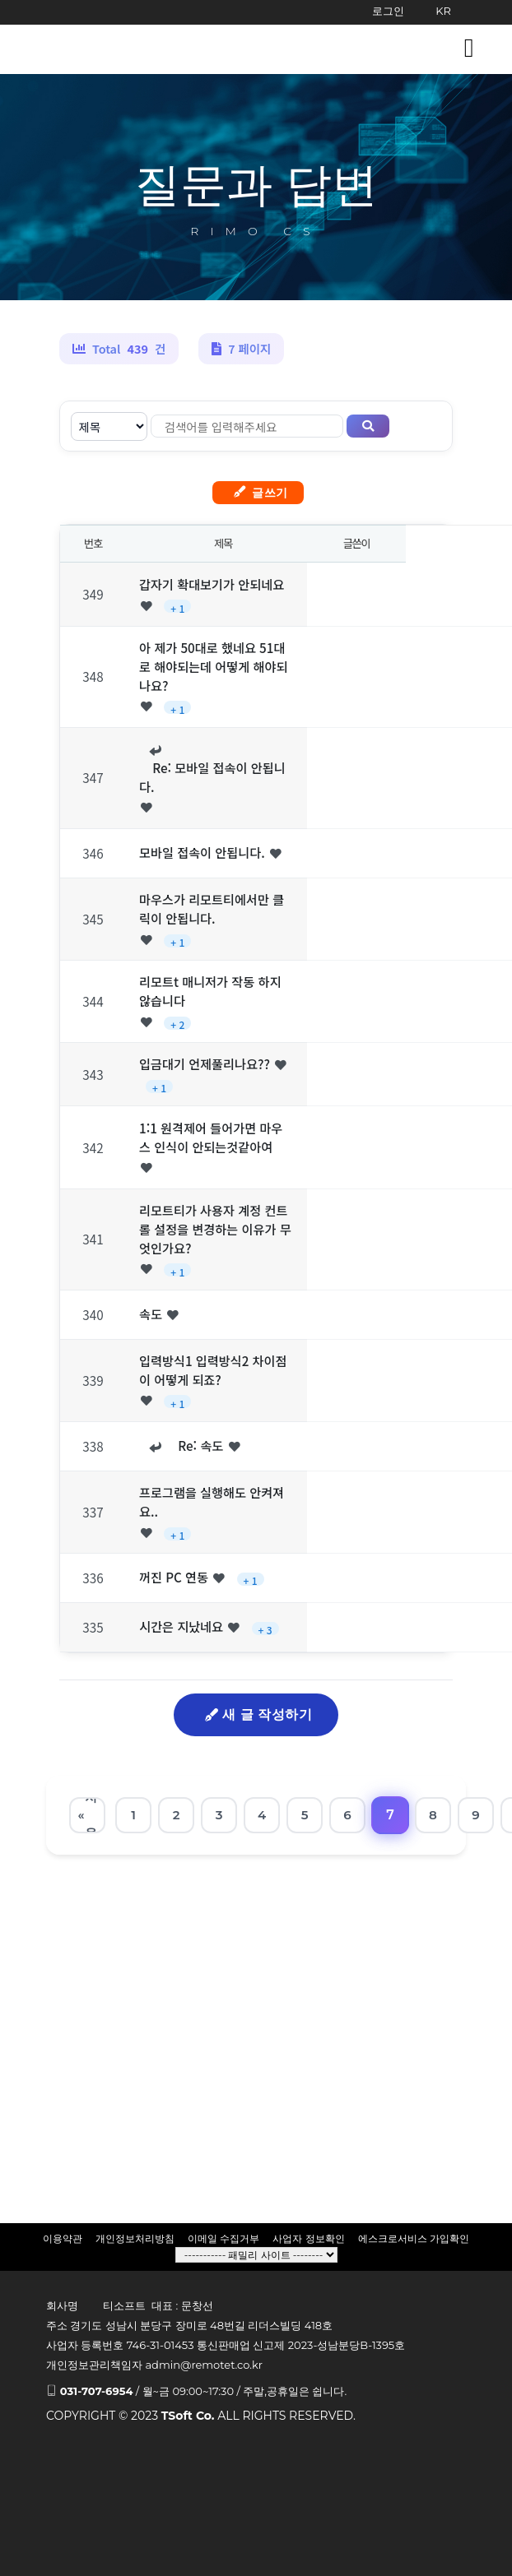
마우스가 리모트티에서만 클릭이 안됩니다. (211, 908)
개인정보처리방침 (135, 2238)
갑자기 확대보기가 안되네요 (211, 584)
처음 (91, 1815)
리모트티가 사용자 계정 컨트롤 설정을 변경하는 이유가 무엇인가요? (215, 1229)
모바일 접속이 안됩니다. (202, 852)
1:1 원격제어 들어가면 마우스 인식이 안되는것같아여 (210, 1137)
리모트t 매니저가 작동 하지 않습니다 (210, 990)
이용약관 (62, 2238)
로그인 (388, 10)
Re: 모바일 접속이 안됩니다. (212, 776)
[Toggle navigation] (469, 48)
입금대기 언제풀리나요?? (204, 1063)
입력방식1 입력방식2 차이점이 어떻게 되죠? (213, 1369)
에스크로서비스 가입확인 (413, 2238)
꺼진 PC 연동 (173, 1577)
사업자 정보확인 (308, 2238)
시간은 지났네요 (181, 1626)
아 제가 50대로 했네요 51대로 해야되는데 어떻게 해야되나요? (213, 666)
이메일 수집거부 (223, 2238)
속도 (150, 1313)
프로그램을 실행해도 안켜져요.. (211, 1501)
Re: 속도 (194, 1445)
